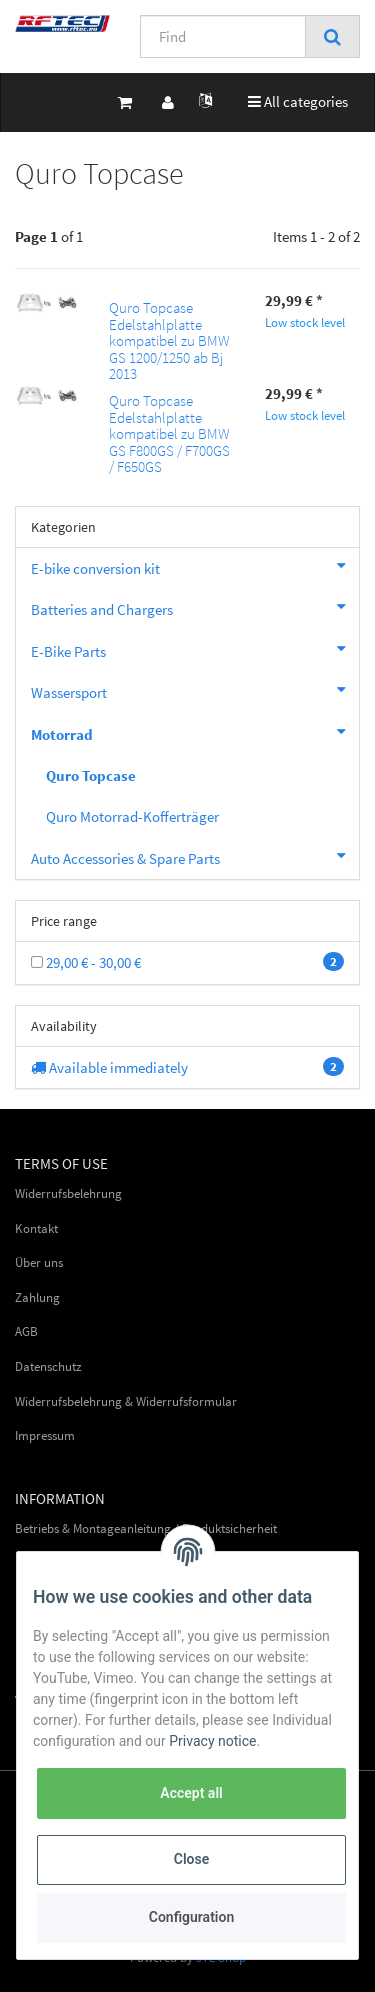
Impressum (45, 1435)
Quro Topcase (91, 775)
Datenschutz (48, 1366)
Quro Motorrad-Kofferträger (132, 816)
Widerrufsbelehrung (68, 1193)
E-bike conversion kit (195, 566)
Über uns (39, 1262)
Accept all (191, 1793)
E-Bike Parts (195, 649)
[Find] (223, 36)
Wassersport (195, 690)
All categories (303, 100)
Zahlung (37, 1297)
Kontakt (36, 1228)
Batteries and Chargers (195, 607)
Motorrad (195, 732)
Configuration (191, 1917)
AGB (26, 1331)
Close (191, 1859)
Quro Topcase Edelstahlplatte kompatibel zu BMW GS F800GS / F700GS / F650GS (169, 433)
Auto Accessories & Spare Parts (195, 856)
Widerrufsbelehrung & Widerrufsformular (126, 1401)
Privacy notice (212, 1741)
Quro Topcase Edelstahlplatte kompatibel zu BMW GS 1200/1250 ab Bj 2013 (169, 340)
